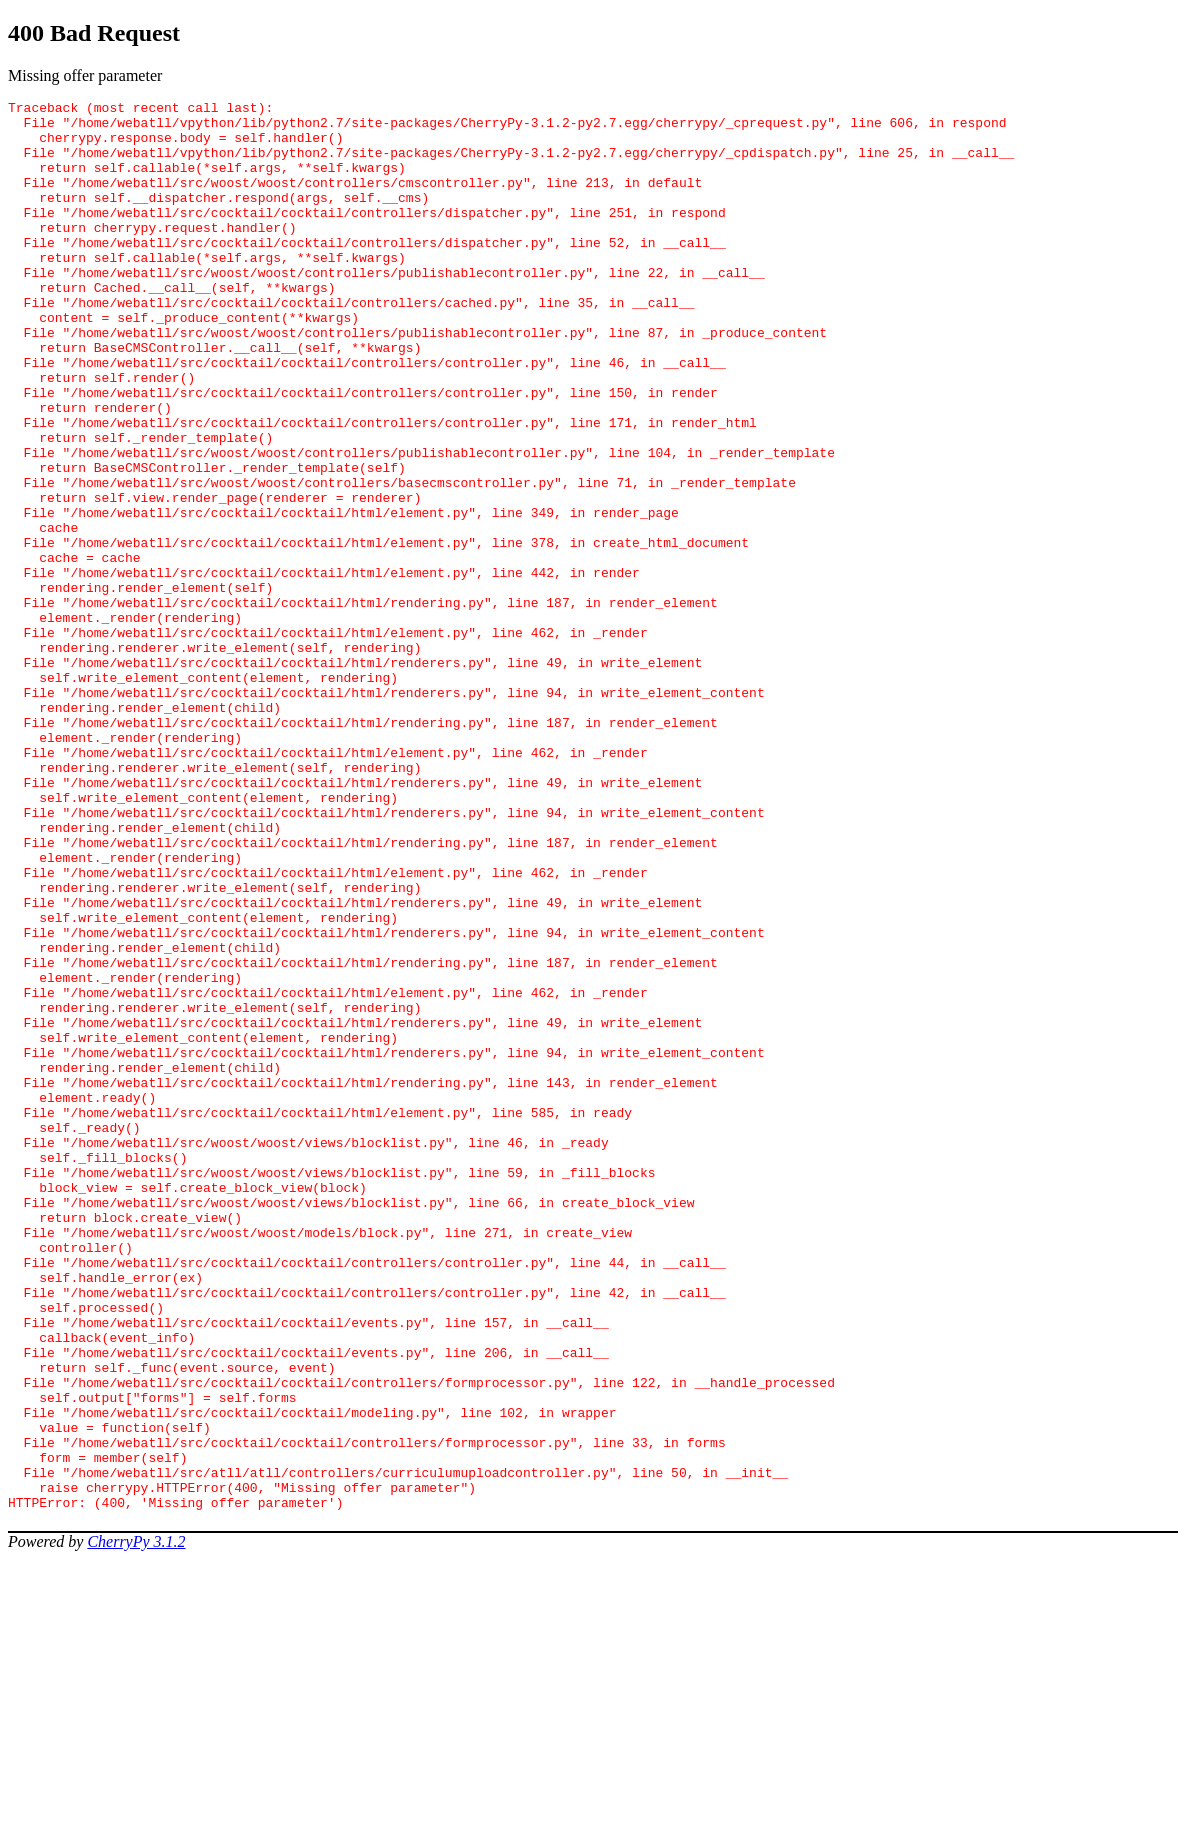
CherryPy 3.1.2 (136, 1823)
